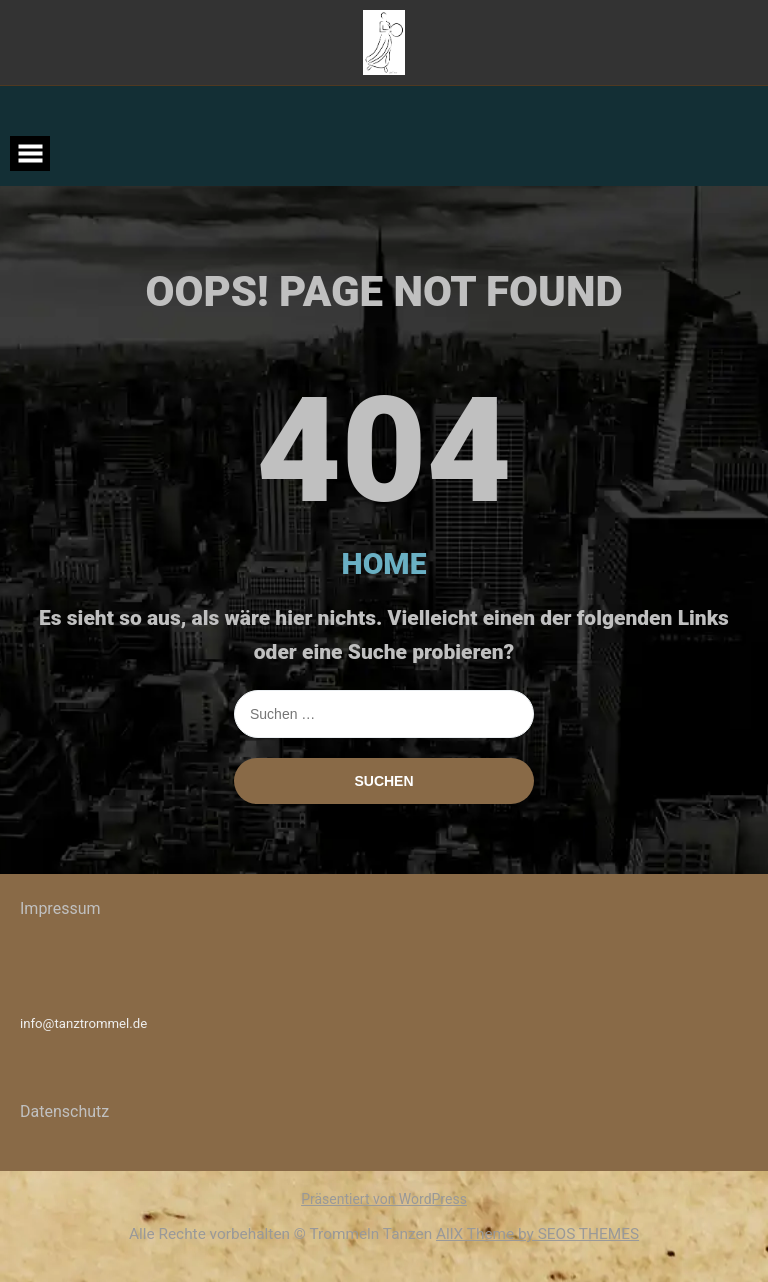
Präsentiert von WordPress (384, 1199)
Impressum (60, 908)
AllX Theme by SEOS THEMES (537, 1234)
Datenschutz (64, 1111)
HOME (384, 563)
